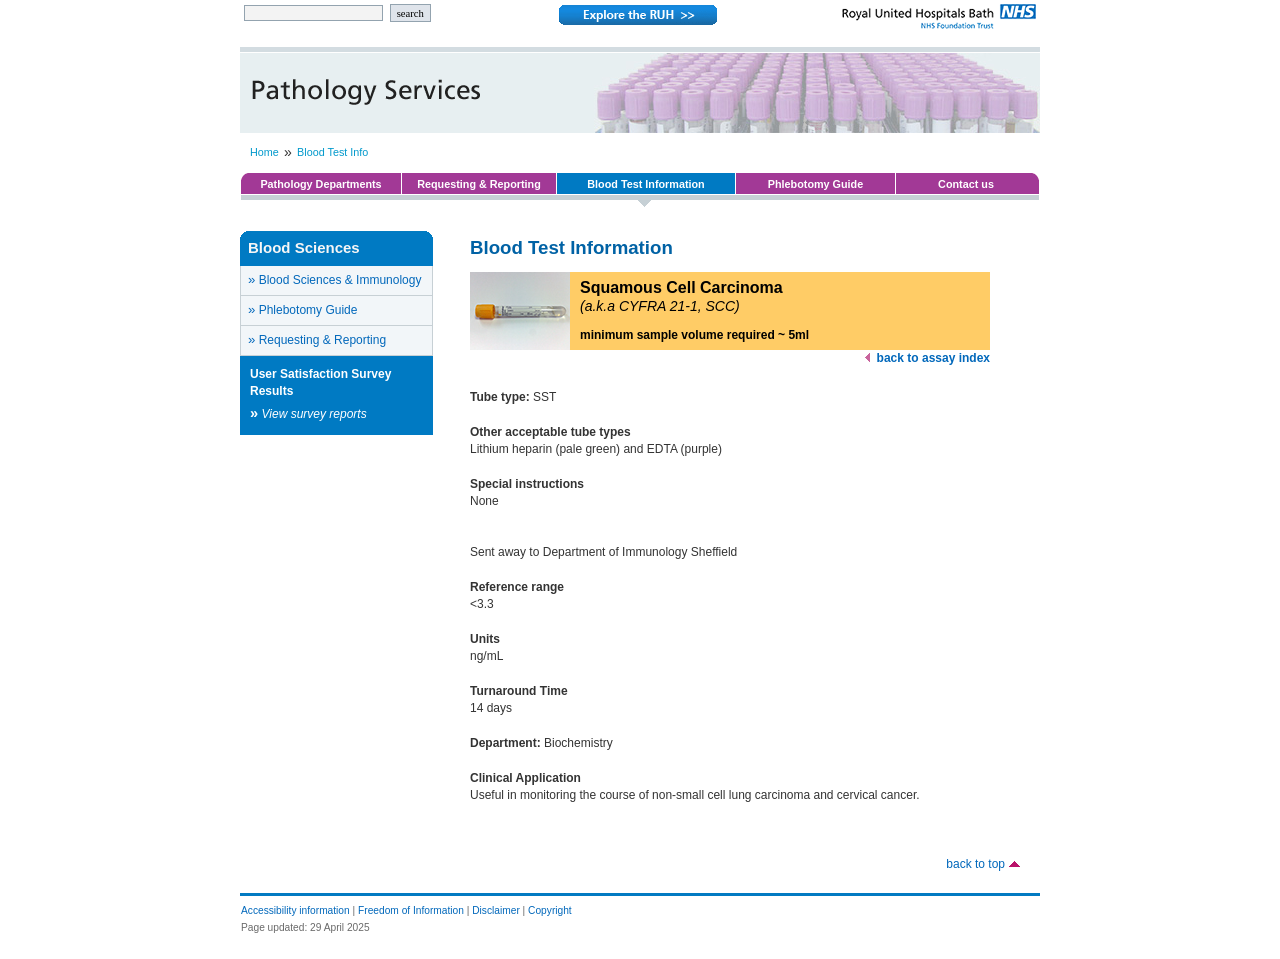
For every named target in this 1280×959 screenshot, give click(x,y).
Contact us (966, 184)
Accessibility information (295, 910)
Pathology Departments (320, 184)
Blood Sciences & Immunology (334, 279)
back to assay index (933, 358)
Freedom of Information (411, 910)
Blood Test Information (645, 184)
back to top (975, 864)
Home (264, 152)
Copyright (550, 910)
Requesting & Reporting (479, 184)
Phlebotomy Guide (815, 184)
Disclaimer (496, 910)
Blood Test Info (332, 152)
